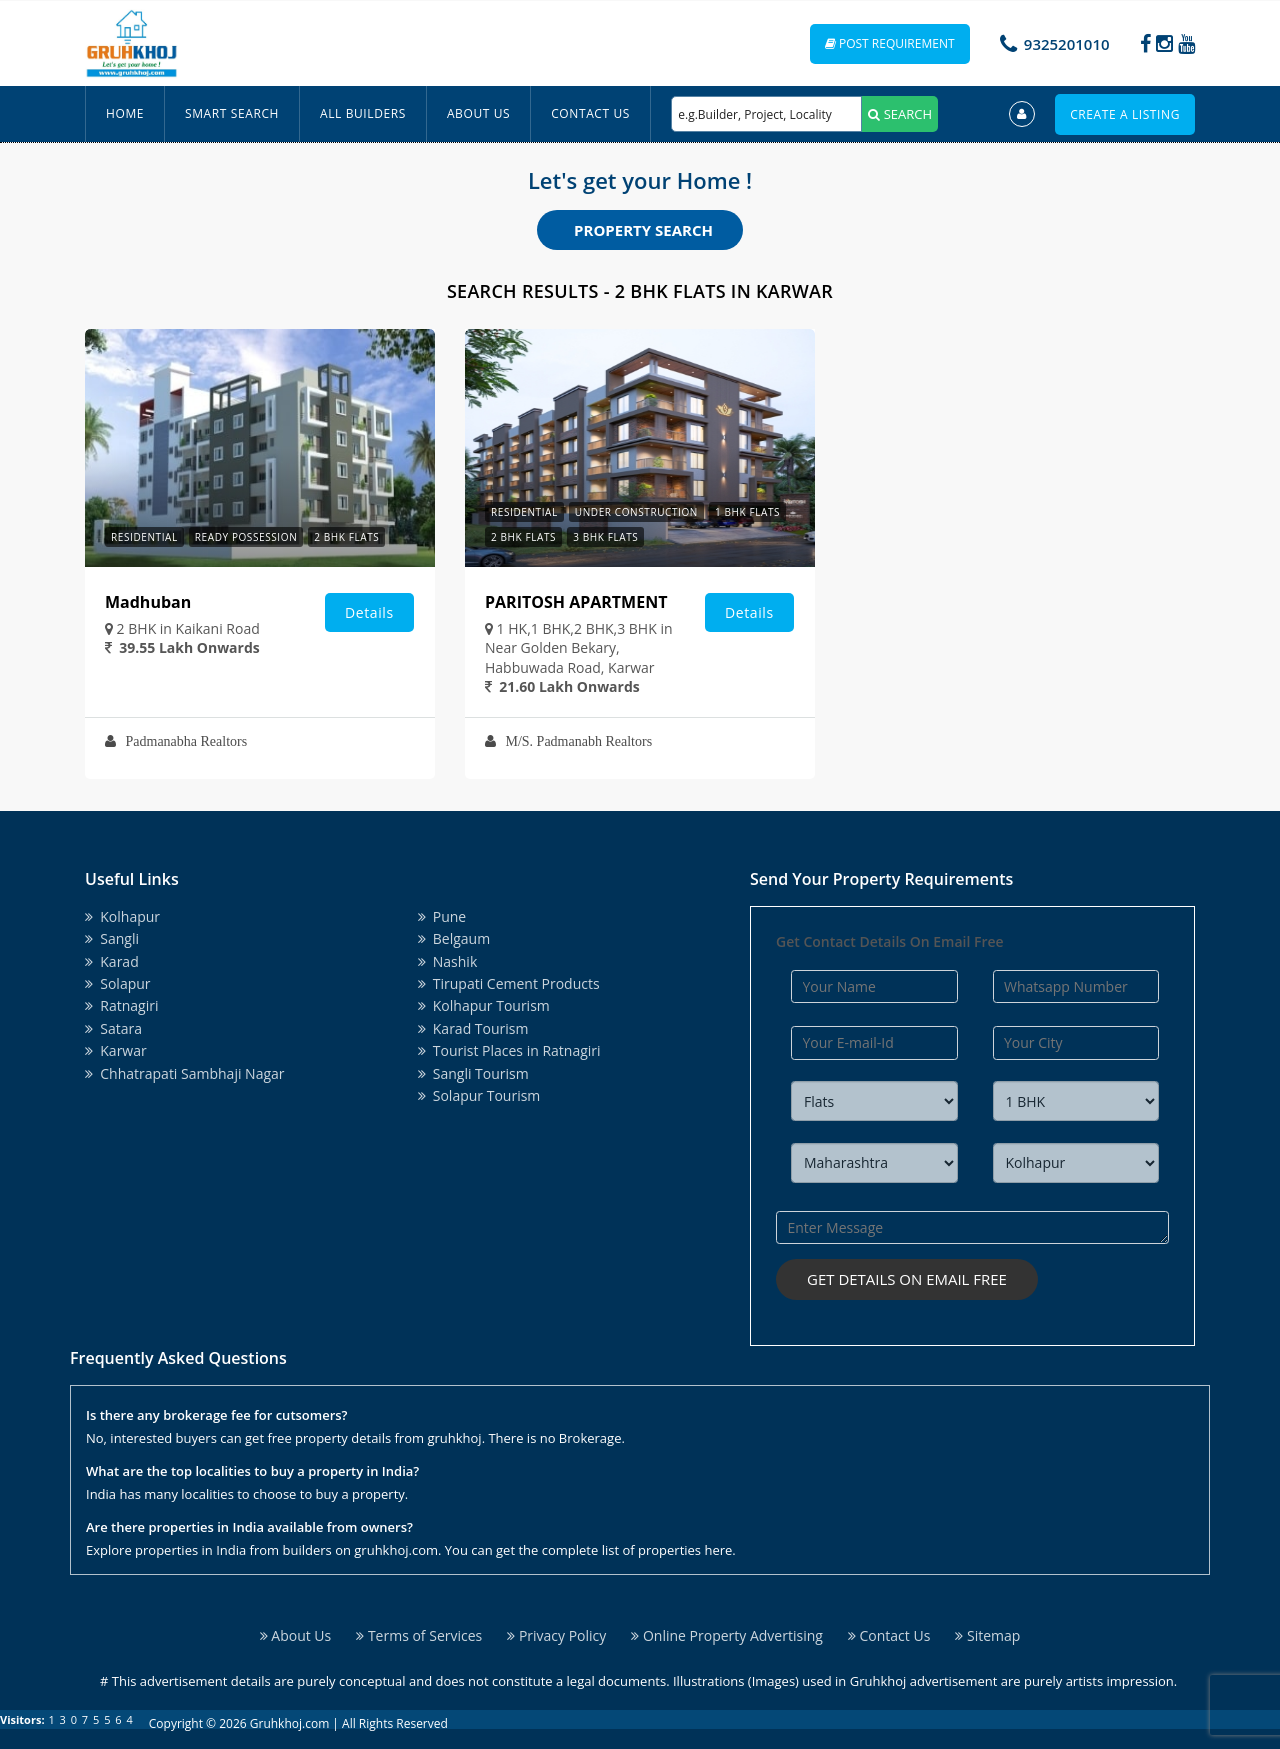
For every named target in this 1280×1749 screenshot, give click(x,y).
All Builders (363, 113)
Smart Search (232, 113)
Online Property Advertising (727, 1635)
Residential (144, 537)
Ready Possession (246, 537)
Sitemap (987, 1635)
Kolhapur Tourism (484, 1005)
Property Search (643, 230)
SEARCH (900, 114)
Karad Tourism (473, 1028)
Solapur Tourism (479, 1095)
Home (125, 113)
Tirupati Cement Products (509, 983)
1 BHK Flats (747, 512)
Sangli (112, 938)
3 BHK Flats (605, 537)
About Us (478, 113)
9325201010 (1067, 44)
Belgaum (454, 938)
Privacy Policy (556, 1635)
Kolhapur (122, 916)
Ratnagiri (121, 1005)
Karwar (116, 1050)
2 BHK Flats (346, 537)
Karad (112, 961)
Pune (442, 916)
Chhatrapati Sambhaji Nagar (185, 1073)
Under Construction (636, 512)
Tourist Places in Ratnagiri (509, 1050)
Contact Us (590, 113)
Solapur (118, 983)
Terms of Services (419, 1635)
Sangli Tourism (473, 1073)
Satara (113, 1028)
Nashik (448, 961)
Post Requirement (890, 43)
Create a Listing (1125, 114)
